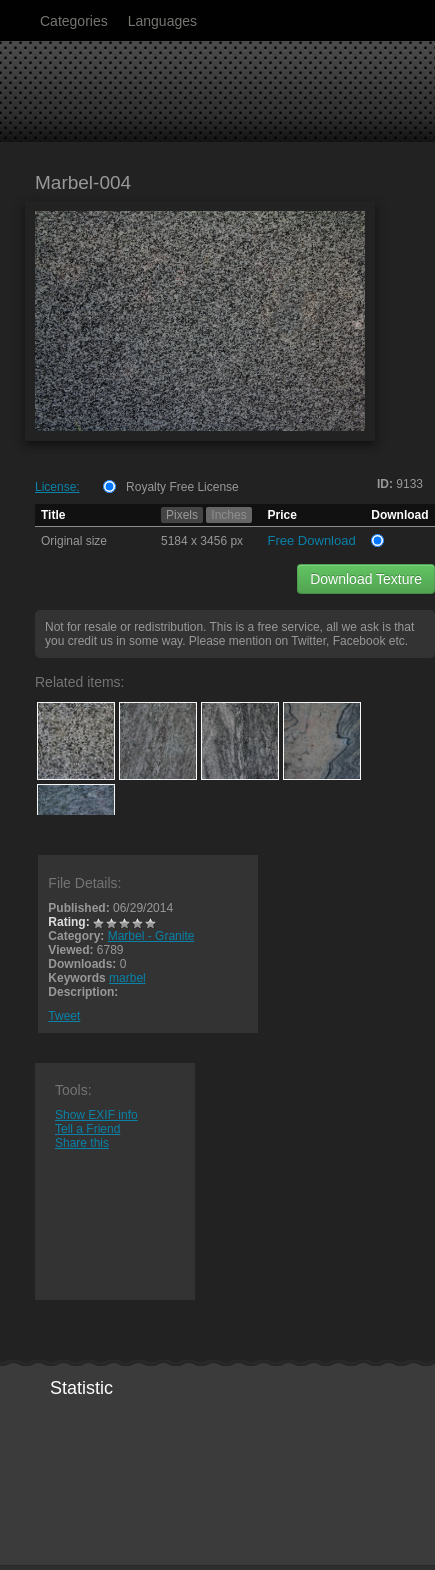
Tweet (64, 1016)
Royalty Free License (182, 487)
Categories (74, 21)
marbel (127, 978)
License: (57, 487)
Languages (162, 21)
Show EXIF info (96, 1115)
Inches (228, 515)
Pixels (182, 515)
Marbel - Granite (151, 936)
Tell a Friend (87, 1129)
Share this (82, 1143)
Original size (74, 541)
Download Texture (366, 579)
